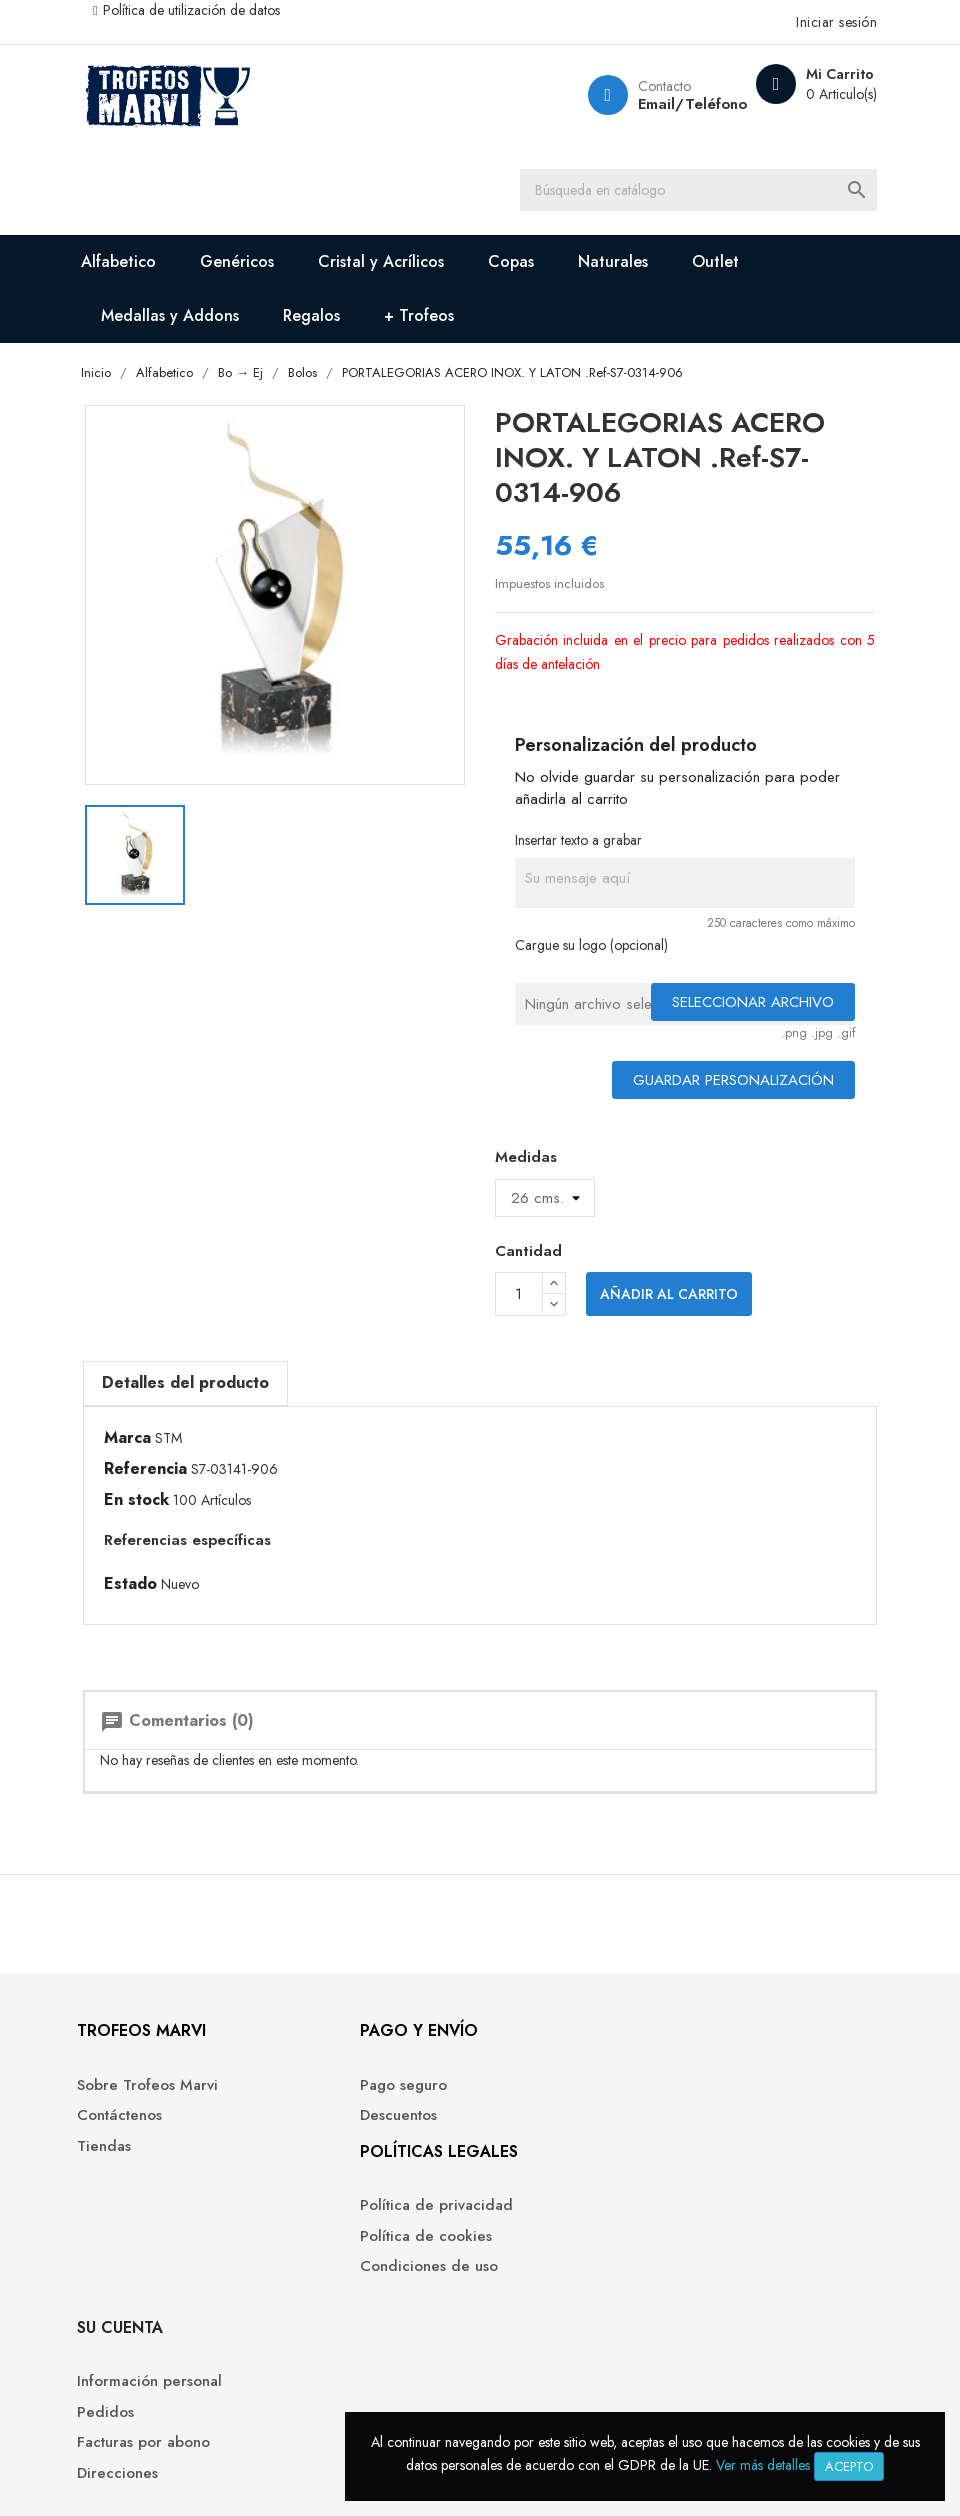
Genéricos (276, 271)
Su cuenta (538, 2084)
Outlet (754, 271)
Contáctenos (162, 2169)
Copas (550, 271)
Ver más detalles (763, 2465)
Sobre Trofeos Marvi (190, 2139)
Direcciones (535, 2230)
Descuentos (346, 2169)
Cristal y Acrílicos (420, 271)
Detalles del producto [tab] (222, 1393)
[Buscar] (730, 195)
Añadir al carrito (669, 1309)
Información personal (567, 2139)
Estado (167, 1595)
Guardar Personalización (697, 1094)
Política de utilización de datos (228, 10)
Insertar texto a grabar (579, 854)
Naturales (652, 271)
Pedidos (523, 2169)
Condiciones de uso (377, 2338)
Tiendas (147, 2200)
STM (205, 1449)
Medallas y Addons (209, 325)
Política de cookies (374, 2307)
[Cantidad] (519, 1309)
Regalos (350, 325)
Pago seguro (351, 2139)
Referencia (182, 1480)
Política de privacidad (384, 2277)
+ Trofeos (458, 325)
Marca (164, 1449)
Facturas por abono (561, 2200)
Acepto (849, 2466)
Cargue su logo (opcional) (592, 959)
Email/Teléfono (649, 104)
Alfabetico (157, 271)
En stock (173, 1511)
